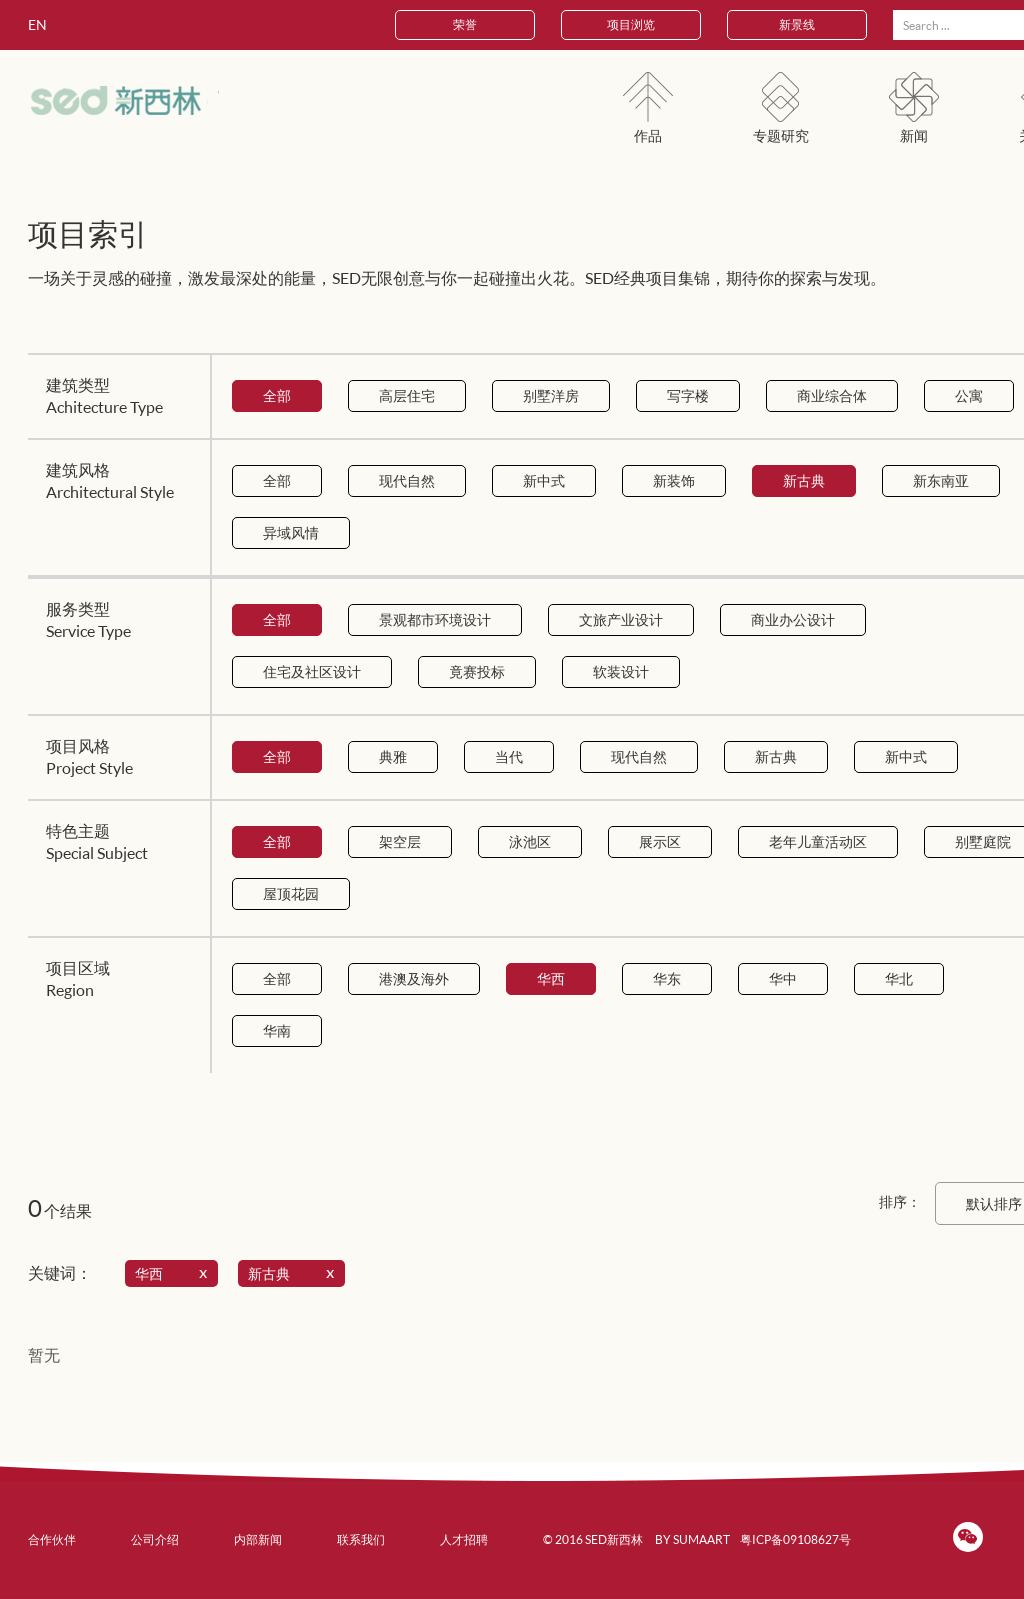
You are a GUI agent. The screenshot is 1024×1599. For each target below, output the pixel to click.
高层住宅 (407, 395)
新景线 (797, 24)
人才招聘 (464, 1539)
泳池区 (530, 841)
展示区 (660, 841)
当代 (509, 756)
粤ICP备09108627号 (795, 1539)
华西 (551, 978)
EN (37, 24)
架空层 (400, 841)
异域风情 (291, 532)
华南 (277, 1030)
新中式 (544, 480)
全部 (277, 395)
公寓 (969, 395)
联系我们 (361, 1539)
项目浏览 (631, 24)
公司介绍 (155, 1539)
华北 (899, 978)
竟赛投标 (477, 671)
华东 (667, 978)
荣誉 (465, 24)
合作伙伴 (52, 1539)
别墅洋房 (551, 395)
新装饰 (674, 480)
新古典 (804, 480)
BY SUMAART (692, 1539)
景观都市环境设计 (435, 619)
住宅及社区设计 (312, 671)
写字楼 (688, 395)
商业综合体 (832, 395)
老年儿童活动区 (818, 841)
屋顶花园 (291, 893)
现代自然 (407, 480)
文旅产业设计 (621, 619)
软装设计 (621, 671)
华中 (783, 978)
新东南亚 (941, 480)
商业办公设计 (793, 619)
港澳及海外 (414, 978)
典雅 (393, 756)
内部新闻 (258, 1539)
